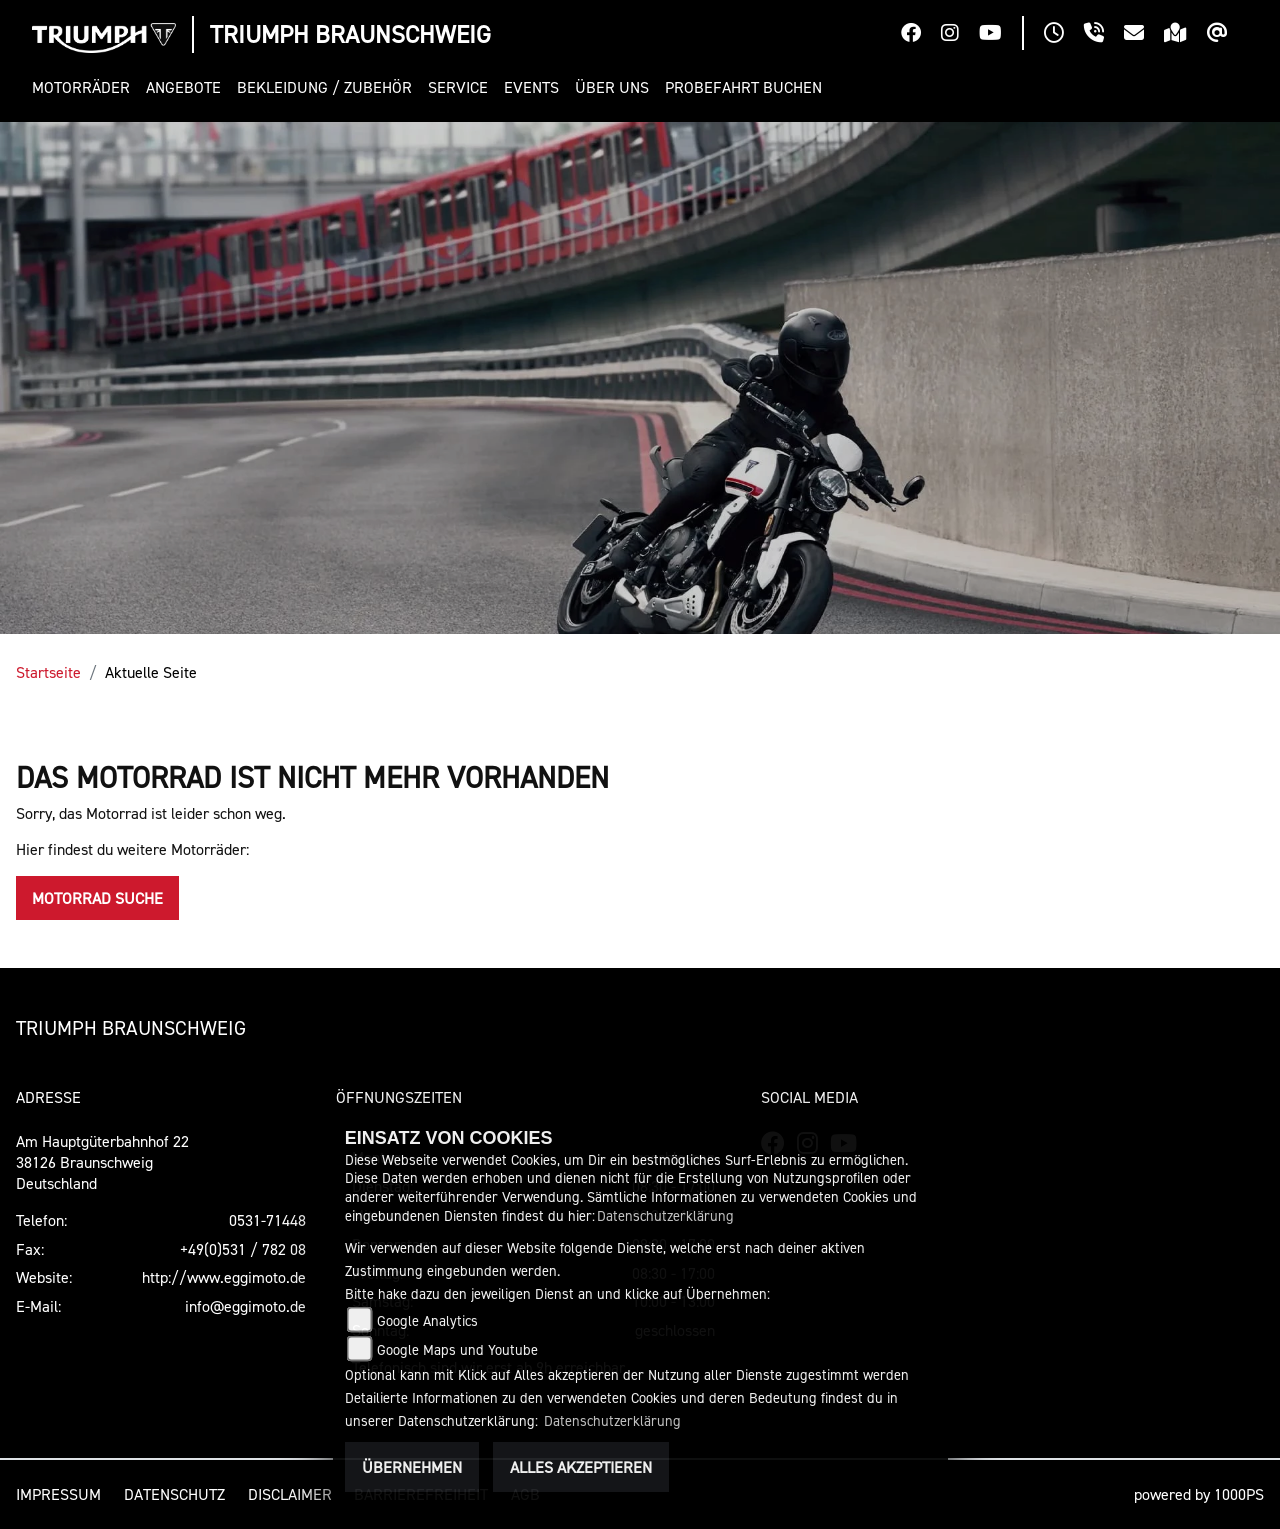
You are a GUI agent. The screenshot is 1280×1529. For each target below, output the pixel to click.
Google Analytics (427, 1320)
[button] (85, 87)
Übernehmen (412, 1467)
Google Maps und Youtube (457, 1349)
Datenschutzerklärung (665, 1215)
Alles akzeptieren (581, 1467)
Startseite (48, 672)
